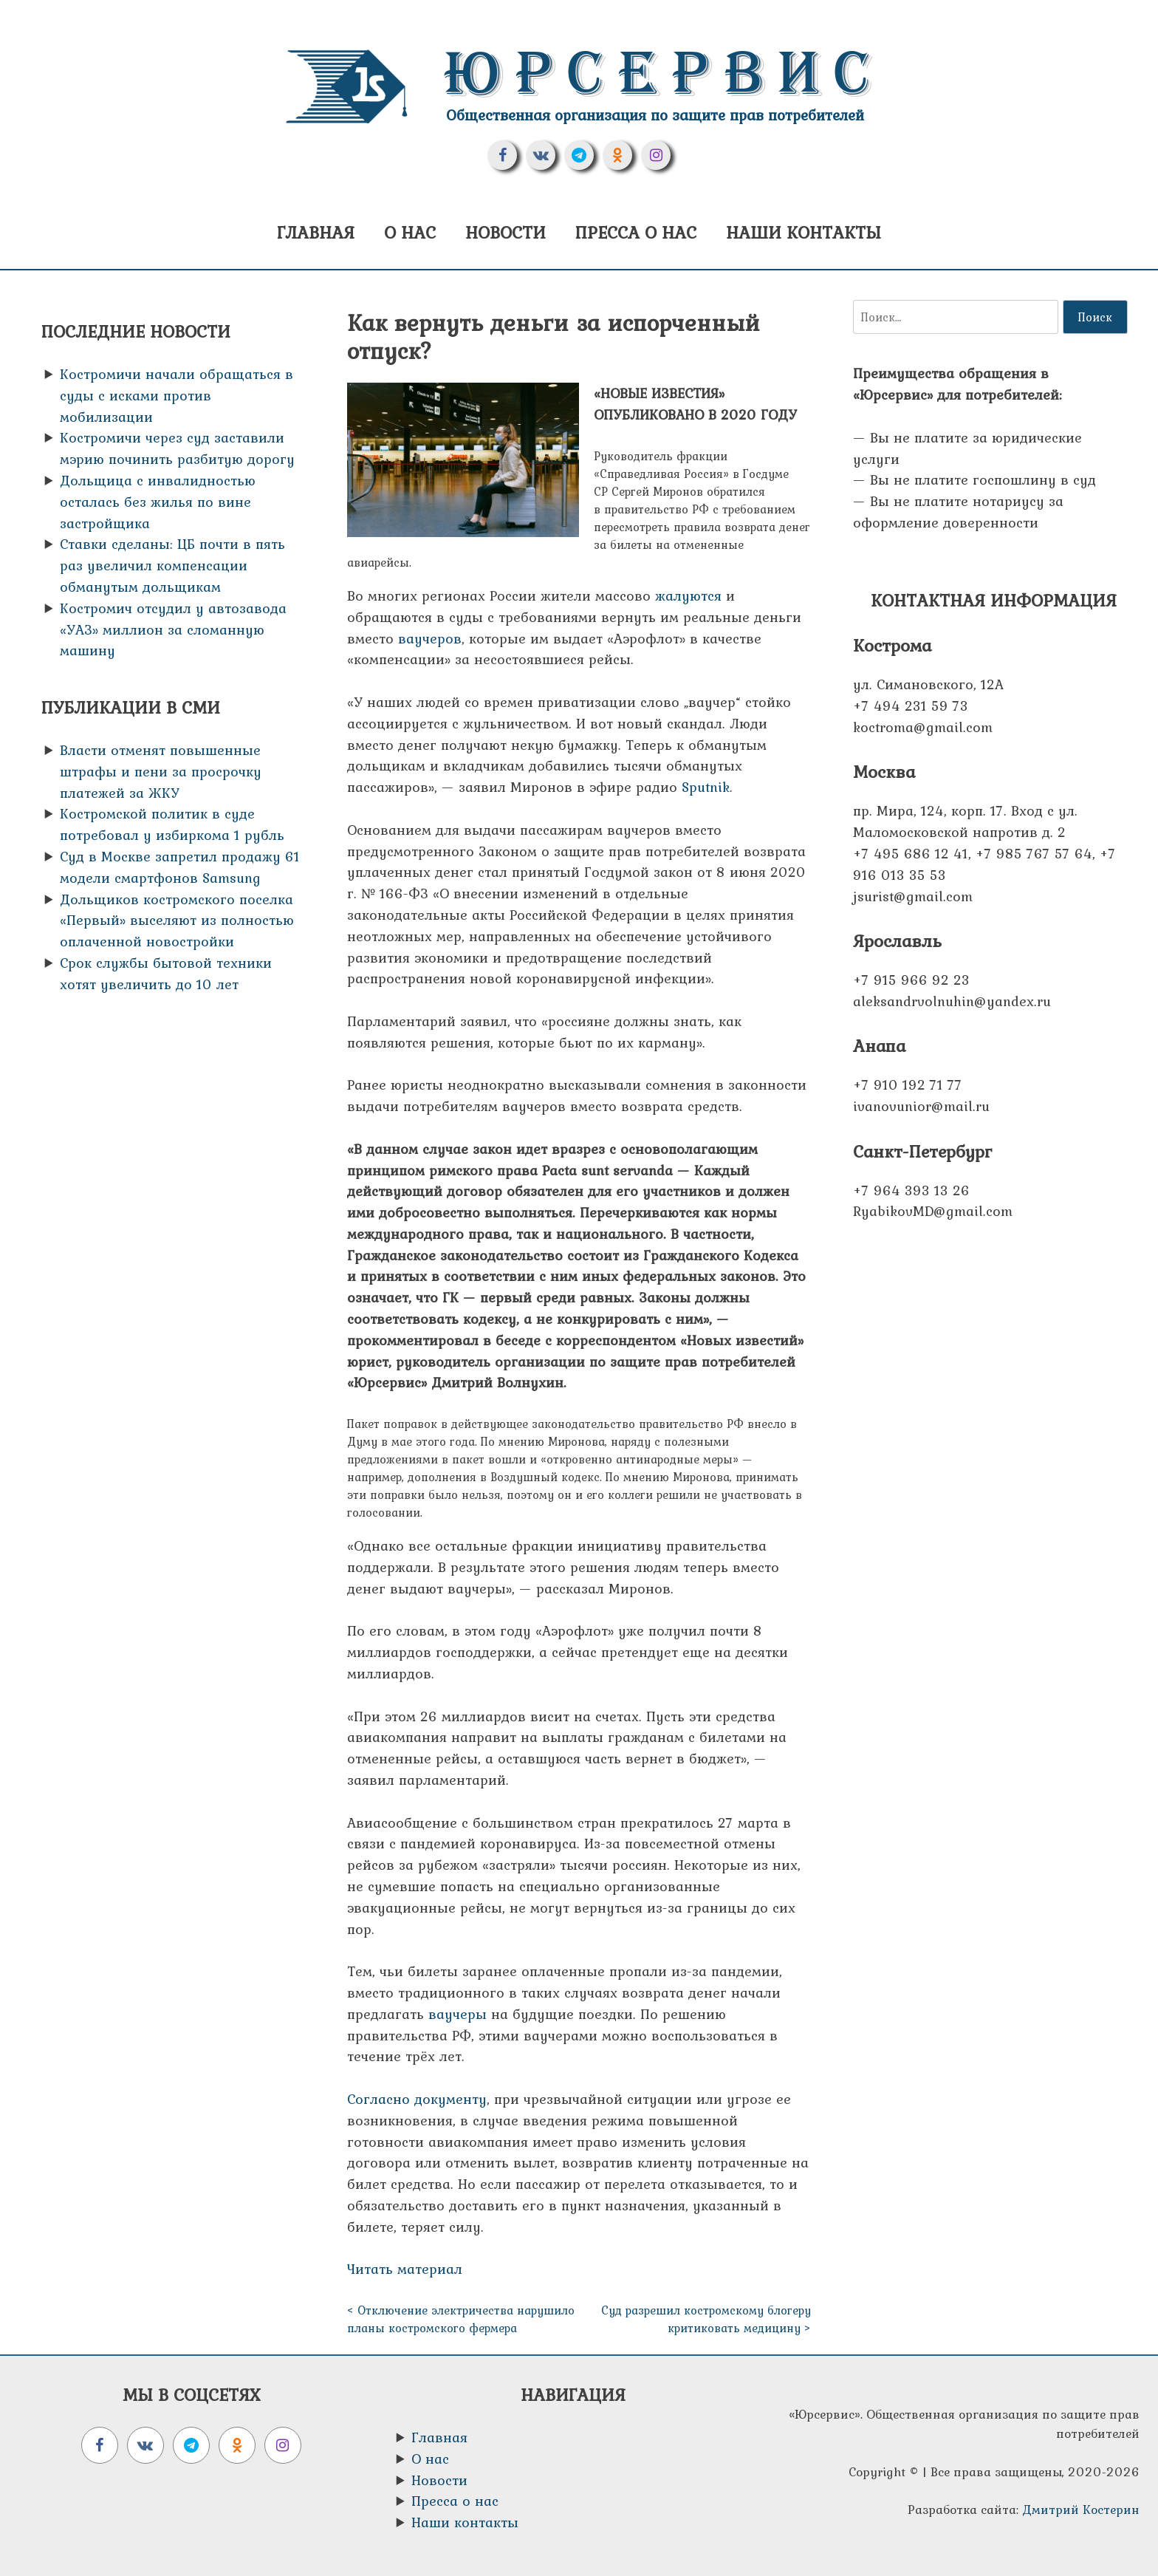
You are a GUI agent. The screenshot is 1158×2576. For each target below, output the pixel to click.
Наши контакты (803, 232)
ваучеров (430, 638)
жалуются (688, 595)
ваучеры (457, 2013)
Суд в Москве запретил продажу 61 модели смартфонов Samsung (180, 867)
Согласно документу (417, 2098)
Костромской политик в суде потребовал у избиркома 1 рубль (172, 824)
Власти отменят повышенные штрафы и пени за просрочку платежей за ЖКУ (160, 771)
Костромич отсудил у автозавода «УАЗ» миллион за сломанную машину (173, 629)
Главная (315, 232)
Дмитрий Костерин (1081, 2509)
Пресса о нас (635, 232)
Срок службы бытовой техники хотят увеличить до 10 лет (166, 973)
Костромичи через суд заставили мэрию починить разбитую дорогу (177, 448)
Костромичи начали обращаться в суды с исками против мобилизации (176, 395)
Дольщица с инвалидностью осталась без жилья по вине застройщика (158, 501)
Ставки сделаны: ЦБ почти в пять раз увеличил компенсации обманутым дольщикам (172, 565)
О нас (410, 232)
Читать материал (404, 2268)
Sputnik (706, 786)
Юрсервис (664, 73)
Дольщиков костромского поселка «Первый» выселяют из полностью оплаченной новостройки (177, 920)
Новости (505, 232)
